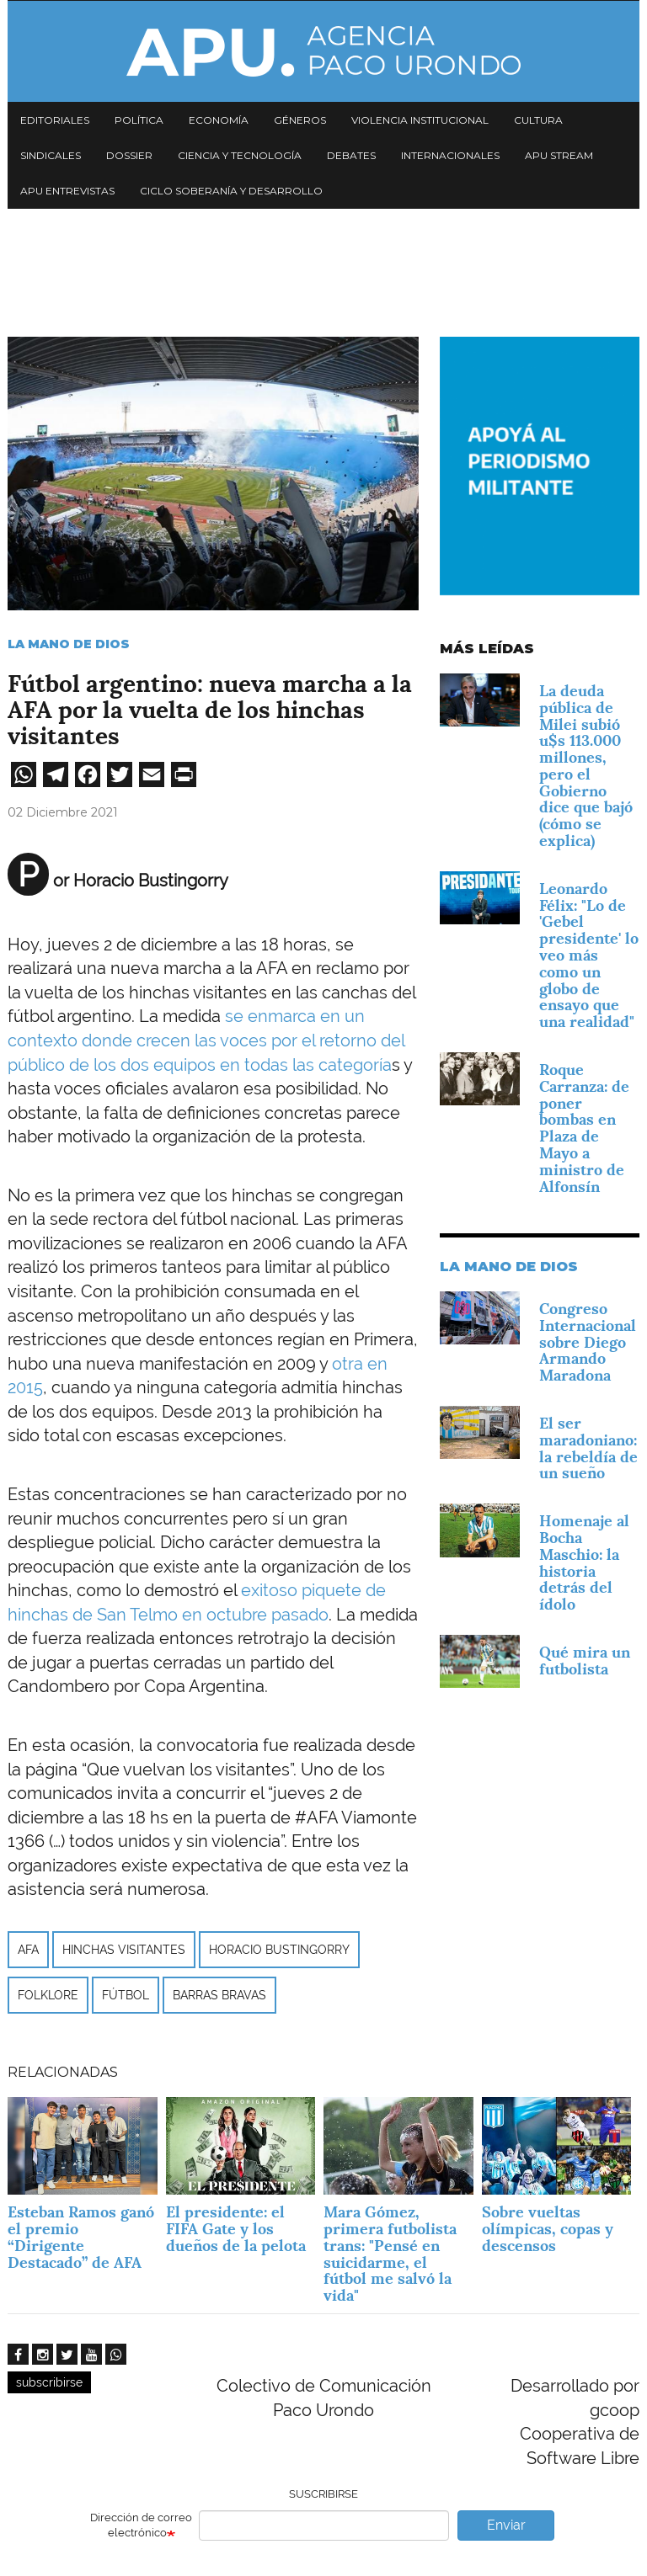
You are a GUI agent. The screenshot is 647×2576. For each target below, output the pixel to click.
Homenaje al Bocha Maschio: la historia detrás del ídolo (584, 1562)
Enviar (506, 2525)
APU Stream (559, 155)
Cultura (538, 120)
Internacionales (450, 155)
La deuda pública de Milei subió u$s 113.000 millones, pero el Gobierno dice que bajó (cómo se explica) (586, 765)
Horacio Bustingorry (279, 1949)
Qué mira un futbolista (584, 1660)
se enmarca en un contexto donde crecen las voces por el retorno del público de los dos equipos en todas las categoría (206, 1040)
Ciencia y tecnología (240, 155)
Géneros (300, 120)
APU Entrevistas (67, 190)
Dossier (129, 155)
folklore (48, 1995)
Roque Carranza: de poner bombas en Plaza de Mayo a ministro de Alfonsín (584, 1128)
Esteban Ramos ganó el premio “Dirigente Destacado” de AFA (81, 2236)
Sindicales (50, 155)
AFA (28, 1949)
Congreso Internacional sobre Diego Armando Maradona (587, 1342)
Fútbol (125, 1995)
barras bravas (219, 1995)
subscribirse (49, 2382)
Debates (351, 155)
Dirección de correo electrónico (141, 2525)
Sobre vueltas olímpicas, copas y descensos (547, 2228)
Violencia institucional (420, 120)
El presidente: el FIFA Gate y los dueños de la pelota (236, 2228)
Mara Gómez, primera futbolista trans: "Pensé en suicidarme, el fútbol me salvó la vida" (390, 2253)
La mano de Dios (69, 644)
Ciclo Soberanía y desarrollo (231, 190)
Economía (219, 120)
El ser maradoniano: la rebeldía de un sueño (588, 1447)
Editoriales (54, 120)
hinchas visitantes (123, 1949)
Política (139, 120)
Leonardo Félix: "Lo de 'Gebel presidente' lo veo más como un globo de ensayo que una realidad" (589, 955)
